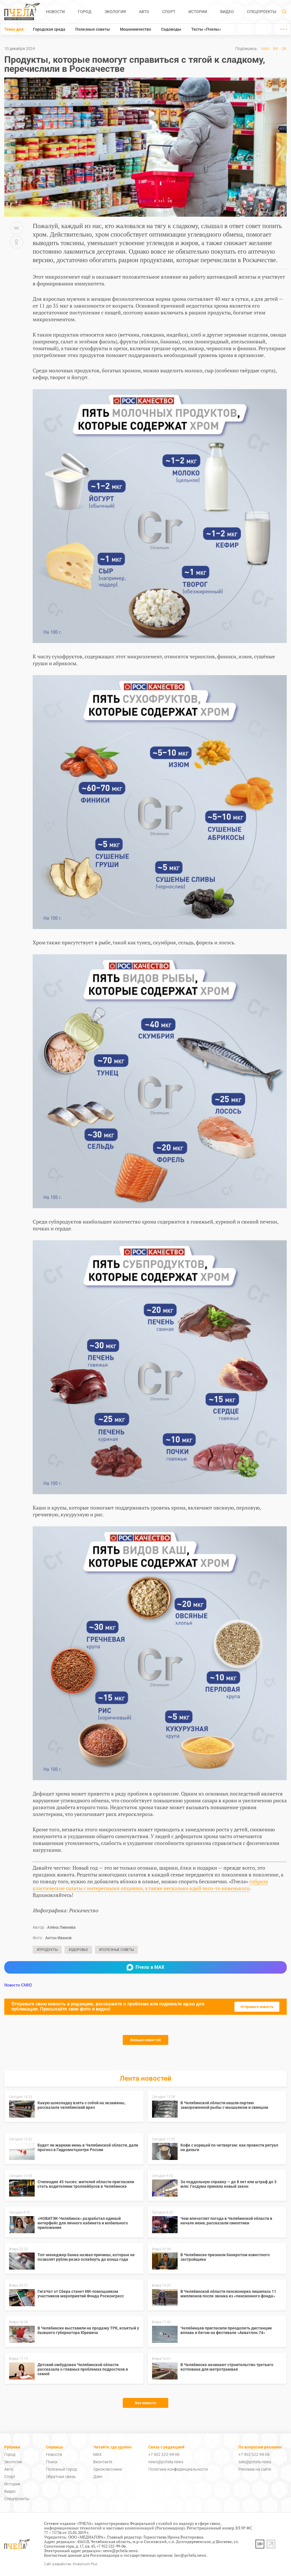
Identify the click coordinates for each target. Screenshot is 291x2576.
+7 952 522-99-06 (164, 2454)
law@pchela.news (190, 2555)
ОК (284, 48)
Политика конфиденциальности (178, 2469)
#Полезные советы (116, 1950)
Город (85, 11)
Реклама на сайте (254, 2469)
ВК (275, 48)
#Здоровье (78, 1950)
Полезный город (61, 2469)
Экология (115, 11)
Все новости (145, 2403)
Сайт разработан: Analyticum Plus (70, 2564)
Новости (55, 11)
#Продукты (47, 1950)
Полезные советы (92, 29)
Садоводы (171, 29)
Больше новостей (145, 2040)
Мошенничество (135, 29)
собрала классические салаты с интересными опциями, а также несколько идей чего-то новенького (150, 1885)
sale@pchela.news (254, 2462)
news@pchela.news (165, 2462)
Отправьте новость (256, 2007)
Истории (197, 11)
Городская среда (49, 29)
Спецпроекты (261, 11)
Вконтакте (102, 2462)
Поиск (51, 2462)
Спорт (168, 11)
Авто (144, 11)
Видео (227, 11)
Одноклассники (107, 2469)
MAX (265, 48)
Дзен (97, 2476)
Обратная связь (61, 2476)
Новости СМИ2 (18, 1985)
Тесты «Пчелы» (206, 29)
